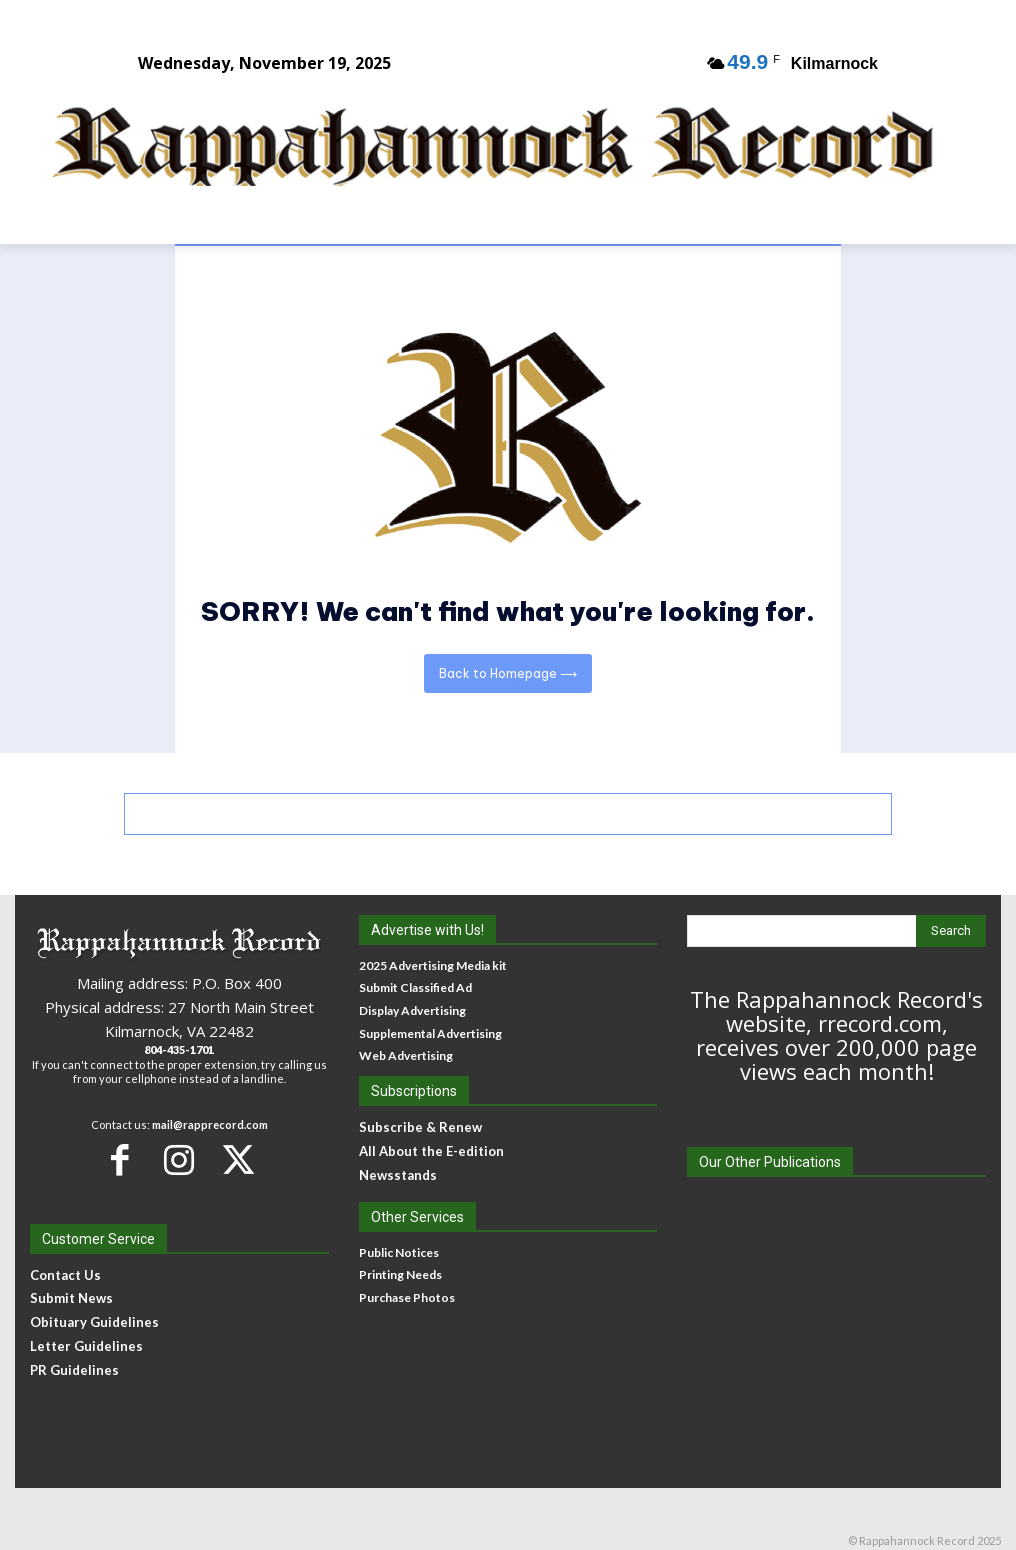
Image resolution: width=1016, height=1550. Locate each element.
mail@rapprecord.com (210, 1124)
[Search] (951, 931)
